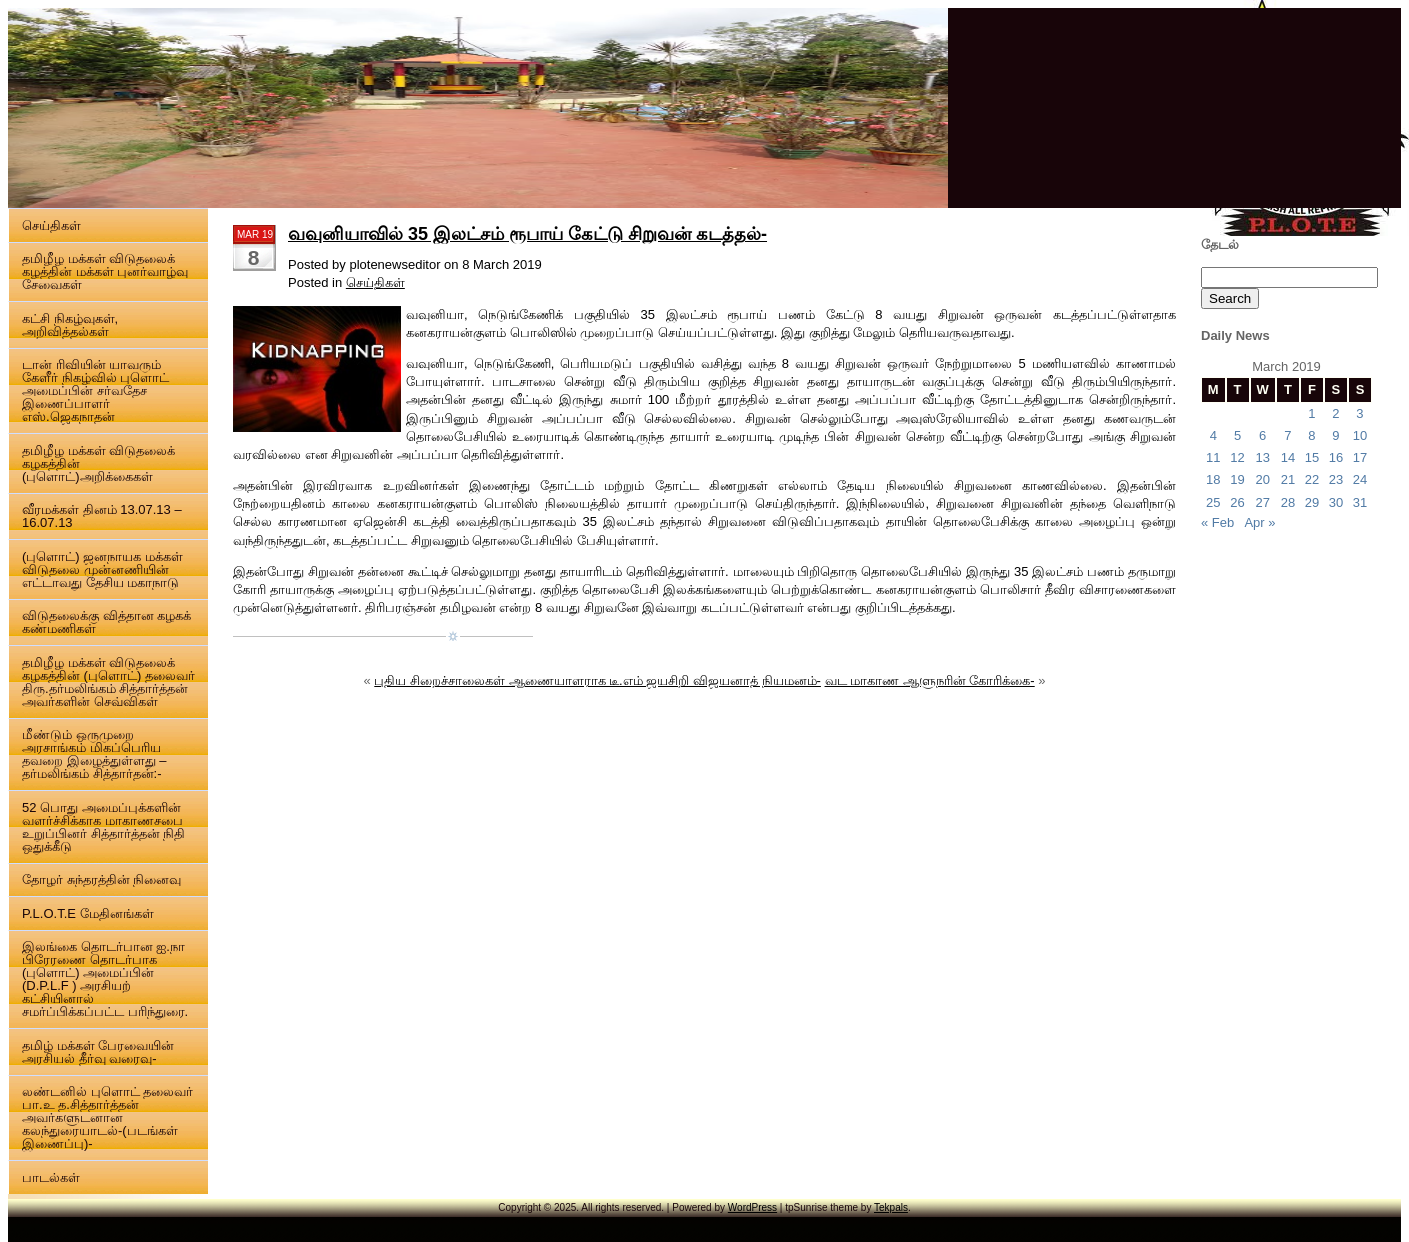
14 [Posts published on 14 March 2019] (1288, 457)
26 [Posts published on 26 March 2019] (1237, 502)
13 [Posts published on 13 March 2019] (1262, 457)
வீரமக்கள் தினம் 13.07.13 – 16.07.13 (102, 516)
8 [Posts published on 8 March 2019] (1311, 435)
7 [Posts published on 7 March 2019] (1287, 435)
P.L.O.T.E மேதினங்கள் (88, 913)
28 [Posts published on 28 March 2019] (1288, 502)
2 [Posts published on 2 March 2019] (1335, 413)
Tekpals (891, 1207)
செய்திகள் (51, 225)
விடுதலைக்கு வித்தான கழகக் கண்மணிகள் (106, 622)
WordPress (752, 1207)
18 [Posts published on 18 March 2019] (1213, 479)
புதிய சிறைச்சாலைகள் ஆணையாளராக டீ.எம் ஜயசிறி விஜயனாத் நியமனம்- (597, 680)
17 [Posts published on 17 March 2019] (1360, 457)
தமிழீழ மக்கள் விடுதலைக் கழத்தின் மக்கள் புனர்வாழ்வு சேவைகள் (105, 271)
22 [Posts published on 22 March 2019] (1312, 479)
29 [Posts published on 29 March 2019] (1312, 502)
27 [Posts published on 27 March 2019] (1262, 502)
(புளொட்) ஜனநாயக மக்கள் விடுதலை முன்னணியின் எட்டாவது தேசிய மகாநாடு (102, 569)
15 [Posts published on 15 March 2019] (1312, 457)
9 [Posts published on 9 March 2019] (1335, 435)
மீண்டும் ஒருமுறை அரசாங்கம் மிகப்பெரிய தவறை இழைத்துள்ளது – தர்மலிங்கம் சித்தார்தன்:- (94, 754)
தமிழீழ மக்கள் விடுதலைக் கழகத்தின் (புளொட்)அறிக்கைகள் (98, 463)
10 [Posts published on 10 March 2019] (1360, 435)
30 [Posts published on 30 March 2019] (1336, 502)
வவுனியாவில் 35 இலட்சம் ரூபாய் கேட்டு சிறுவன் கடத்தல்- (527, 234)
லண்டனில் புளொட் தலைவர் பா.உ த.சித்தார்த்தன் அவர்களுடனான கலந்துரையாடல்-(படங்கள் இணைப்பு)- (107, 1117)
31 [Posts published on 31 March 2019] (1360, 502)
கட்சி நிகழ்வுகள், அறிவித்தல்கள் (70, 325)
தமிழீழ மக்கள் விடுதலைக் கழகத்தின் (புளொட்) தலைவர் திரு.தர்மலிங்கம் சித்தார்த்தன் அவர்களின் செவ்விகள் (108, 682)
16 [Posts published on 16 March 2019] (1336, 457)
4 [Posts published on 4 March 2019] (1213, 435)
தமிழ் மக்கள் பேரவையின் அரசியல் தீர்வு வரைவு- (98, 1052)
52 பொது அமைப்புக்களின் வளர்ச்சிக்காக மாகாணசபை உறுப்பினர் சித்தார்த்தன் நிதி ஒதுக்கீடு (103, 827)
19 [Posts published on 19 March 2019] (1237, 479)
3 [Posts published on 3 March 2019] (1359, 413)
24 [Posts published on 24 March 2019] (1360, 479)
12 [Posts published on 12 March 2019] (1237, 457)
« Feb (1217, 522)
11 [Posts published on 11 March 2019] (1213, 457)
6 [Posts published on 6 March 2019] (1262, 435)
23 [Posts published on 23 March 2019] (1336, 479)
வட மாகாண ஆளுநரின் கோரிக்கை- (930, 680)
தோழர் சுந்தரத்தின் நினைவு (101, 879)
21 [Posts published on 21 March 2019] (1288, 479)
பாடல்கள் (51, 1177)
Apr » (1259, 522)
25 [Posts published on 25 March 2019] (1213, 502)
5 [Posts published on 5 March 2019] (1237, 435)
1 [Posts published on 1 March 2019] (1311, 413)
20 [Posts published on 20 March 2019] (1262, 479)
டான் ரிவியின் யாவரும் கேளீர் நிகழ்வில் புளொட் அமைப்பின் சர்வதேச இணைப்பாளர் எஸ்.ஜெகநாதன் (95, 390)
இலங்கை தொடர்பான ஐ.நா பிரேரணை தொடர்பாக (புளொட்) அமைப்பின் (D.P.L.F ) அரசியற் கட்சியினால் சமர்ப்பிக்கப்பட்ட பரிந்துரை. (105, 979)
